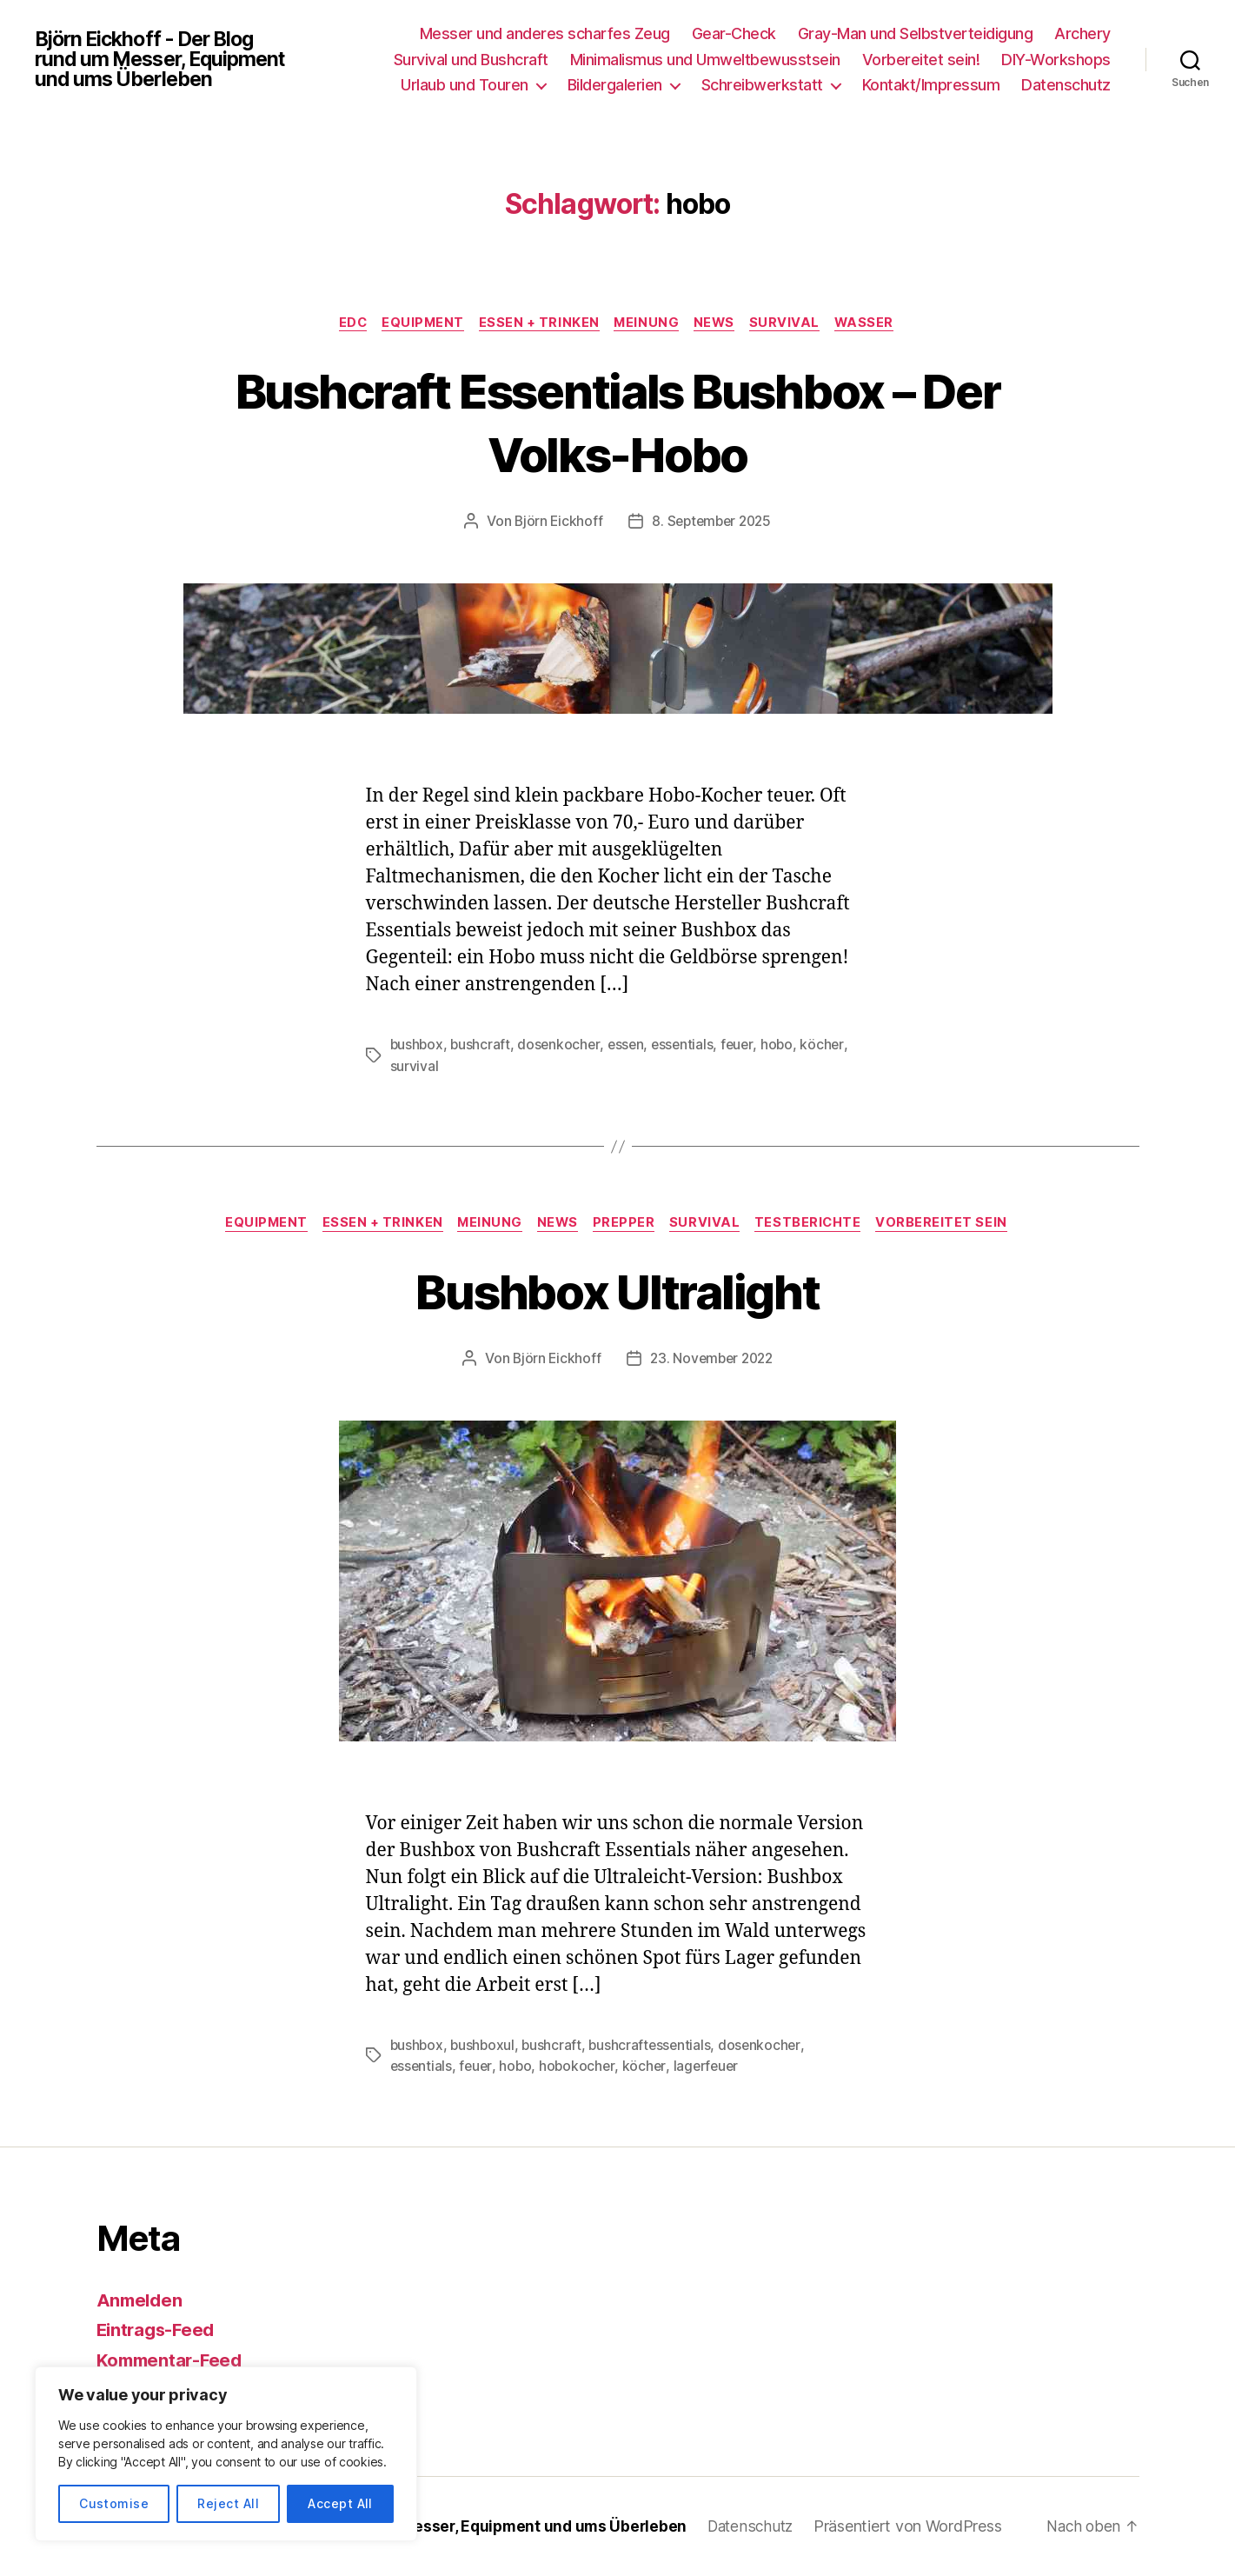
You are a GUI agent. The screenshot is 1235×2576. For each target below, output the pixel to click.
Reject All (228, 2503)
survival (414, 1066)
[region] (226, 2453)
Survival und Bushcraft (471, 59)
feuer (744, 1046)
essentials (688, 1046)
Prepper (627, 1225)
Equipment (417, 323)
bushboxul (485, 2046)
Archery (1082, 33)
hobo (784, 1046)
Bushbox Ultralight (617, 1290)
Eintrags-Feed (158, 2331)
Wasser (876, 323)
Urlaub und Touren (464, 85)
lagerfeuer (711, 2067)
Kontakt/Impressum (931, 85)
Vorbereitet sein (955, 1225)
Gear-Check (734, 33)
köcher (830, 1046)
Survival (793, 323)
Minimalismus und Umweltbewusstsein (705, 59)
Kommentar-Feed (172, 2361)
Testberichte (818, 1225)
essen (630, 1046)
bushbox (417, 1046)
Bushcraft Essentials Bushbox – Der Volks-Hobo (617, 421)
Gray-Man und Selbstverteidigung (915, 33)
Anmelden (141, 2301)
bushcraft (482, 1046)
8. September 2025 (711, 522)
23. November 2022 (711, 1359)
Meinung (648, 323)
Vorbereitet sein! (921, 59)
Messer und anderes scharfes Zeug (545, 33)
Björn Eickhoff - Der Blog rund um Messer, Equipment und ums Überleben (166, 59)
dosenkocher (561, 1046)
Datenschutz (1066, 85)
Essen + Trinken (536, 323)
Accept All (340, 2503)
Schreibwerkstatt (762, 85)
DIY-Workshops (1056, 59)
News (719, 323)
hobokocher (580, 2067)
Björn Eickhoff (555, 522)
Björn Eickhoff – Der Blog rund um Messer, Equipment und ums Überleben (428, 2527)
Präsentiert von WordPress (926, 2527)
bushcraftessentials (655, 2046)
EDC (344, 323)
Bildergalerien (615, 85)
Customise (114, 2503)
